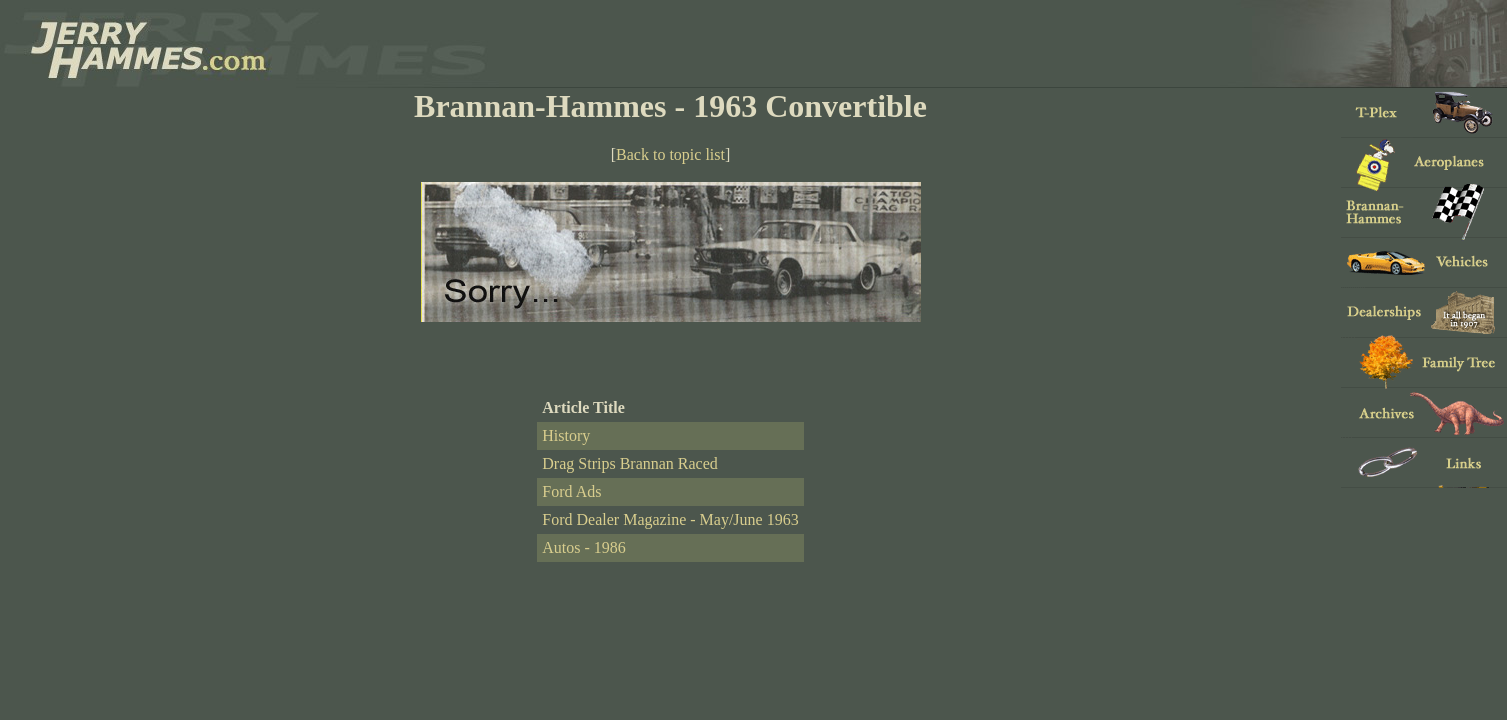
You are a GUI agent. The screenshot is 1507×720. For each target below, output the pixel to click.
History (566, 435)
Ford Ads (571, 491)
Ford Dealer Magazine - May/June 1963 (670, 519)
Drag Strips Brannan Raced (630, 463)
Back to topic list (670, 154)
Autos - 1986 (584, 547)
